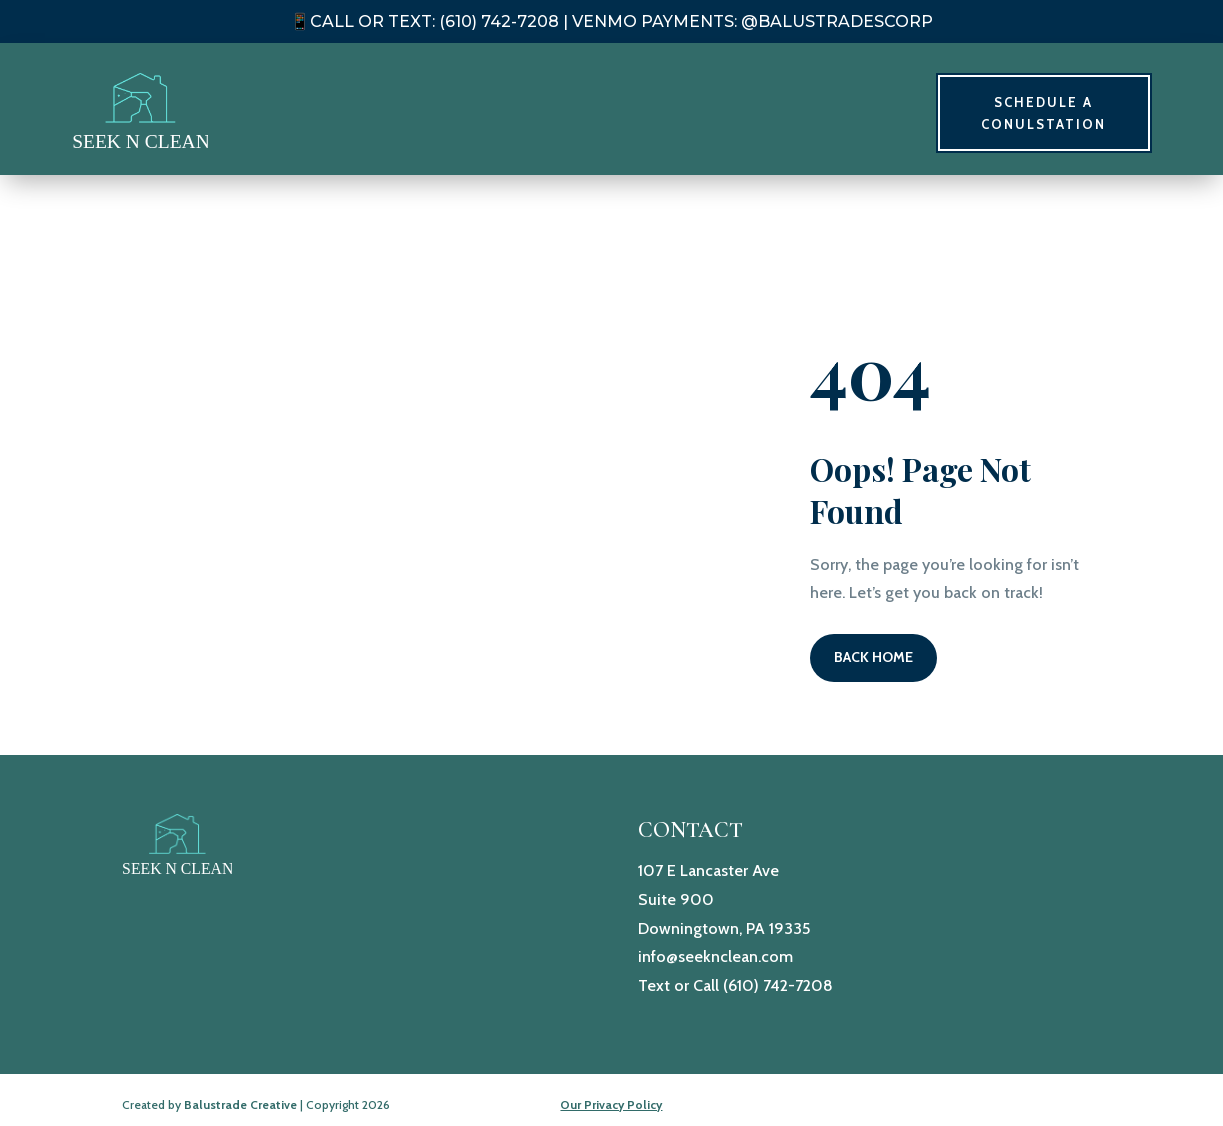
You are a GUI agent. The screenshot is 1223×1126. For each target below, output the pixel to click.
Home (698, 112)
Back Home (873, 657)
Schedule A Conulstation (1043, 113)
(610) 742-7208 (778, 985)
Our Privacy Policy (611, 1104)
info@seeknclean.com (715, 956)
